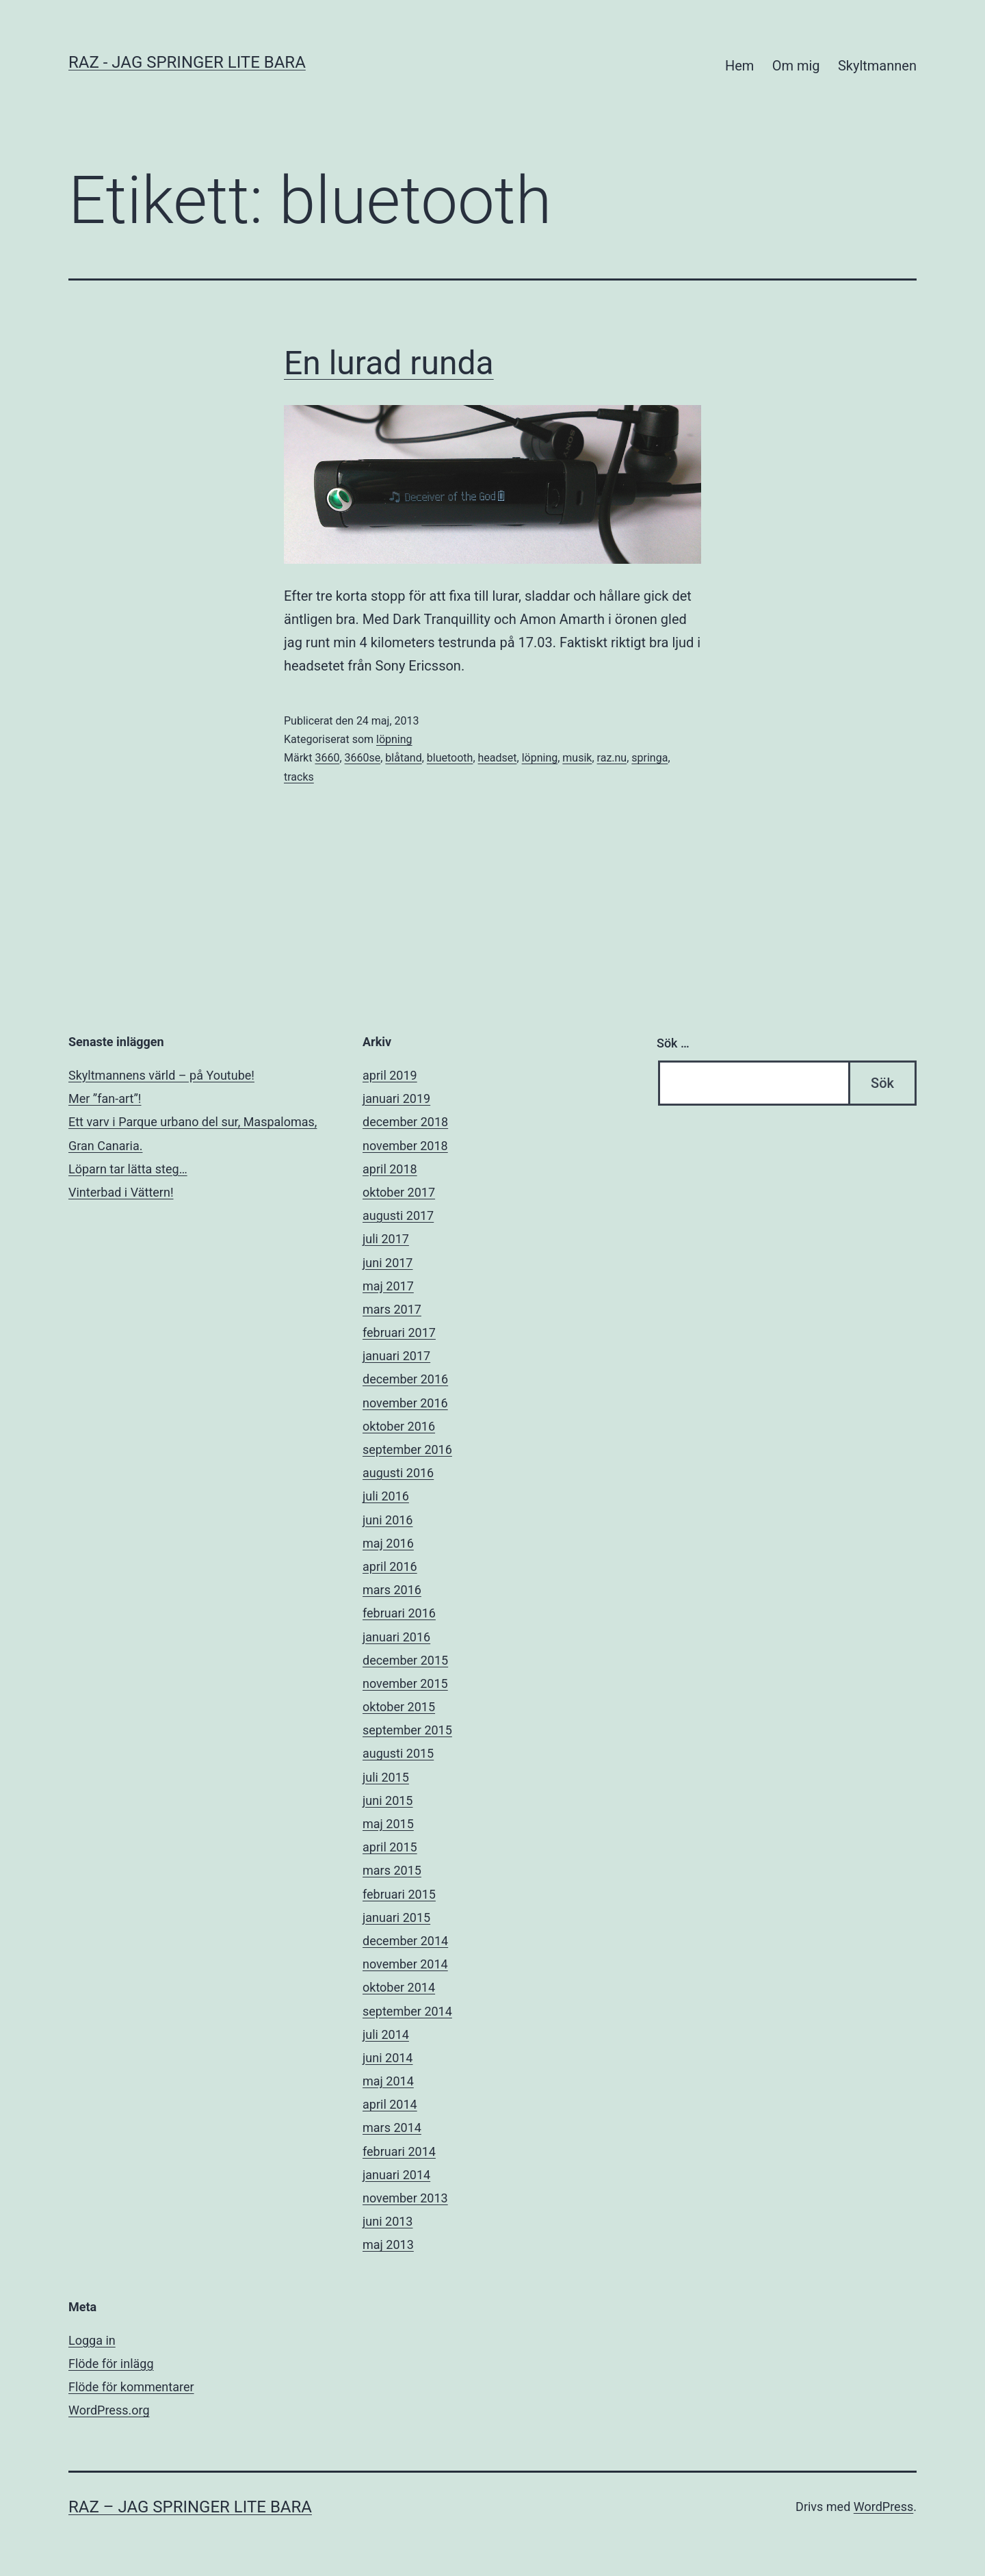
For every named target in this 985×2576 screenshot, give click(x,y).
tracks (299, 776)
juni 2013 (387, 2221)
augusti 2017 (398, 1215)
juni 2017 (387, 1263)
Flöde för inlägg (111, 2363)
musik (577, 757)
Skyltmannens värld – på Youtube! (161, 1075)
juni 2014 (387, 2058)
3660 (327, 757)
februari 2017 (399, 1332)
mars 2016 (392, 1590)
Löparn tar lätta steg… (127, 1169)
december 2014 (405, 1941)
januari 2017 (396, 1356)
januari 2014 (396, 2175)
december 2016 (405, 1379)
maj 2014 (388, 2081)
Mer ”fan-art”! (105, 1098)
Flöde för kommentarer (131, 2387)
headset (497, 757)
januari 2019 (396, 1098)
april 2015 (390, 1847)
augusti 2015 (398, 1753)
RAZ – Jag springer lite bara (190, 2506)
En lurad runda (389, 362)
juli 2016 (386, 1496)
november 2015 (405, 1683)
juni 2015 (387, 1800)
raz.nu (612, 757)
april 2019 (390, 1075)
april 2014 (390, 2104)
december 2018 (405, 1122)
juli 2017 (386, 1239)
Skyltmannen (877, 65)
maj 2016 (388, 1543)
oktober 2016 (399, 1426)
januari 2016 (396, 1637)
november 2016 (405, 1403)
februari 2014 (399, 2151)
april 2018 (390, 1169)
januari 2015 (396, 1917)
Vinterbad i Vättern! (121, 1192)
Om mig (796, 65)
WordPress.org (109, 2410)
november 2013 (405, 2198)
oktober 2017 (399, 1192)
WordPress (883, 2506)
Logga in (92, 2340)
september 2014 (407, 2011)
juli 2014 (386, 2034)
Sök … (673, 1043)
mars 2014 (392, 2127)
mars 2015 (392, 1870)
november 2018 (405, 1146)
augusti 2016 (398, 1473)
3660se (363, 757)
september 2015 (407, 1730)
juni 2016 (387, 1520)
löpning (394, 739)
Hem (739, 65)
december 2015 (405, 1660)
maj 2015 (388, 1824)
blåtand (403, 757)
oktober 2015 (399, 1707)
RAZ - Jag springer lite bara (187, 62)
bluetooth (450, 757)
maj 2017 (388, 1286)
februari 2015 (399, 1894)
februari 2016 (399, 1613)
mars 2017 (392, 1309)
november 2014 (405, 1964)
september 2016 (407, 1449)
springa (649, 757)
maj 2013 (388, 2244)
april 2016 (390, 1566)
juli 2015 (386, 1777)
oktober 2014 (399, 1987)
